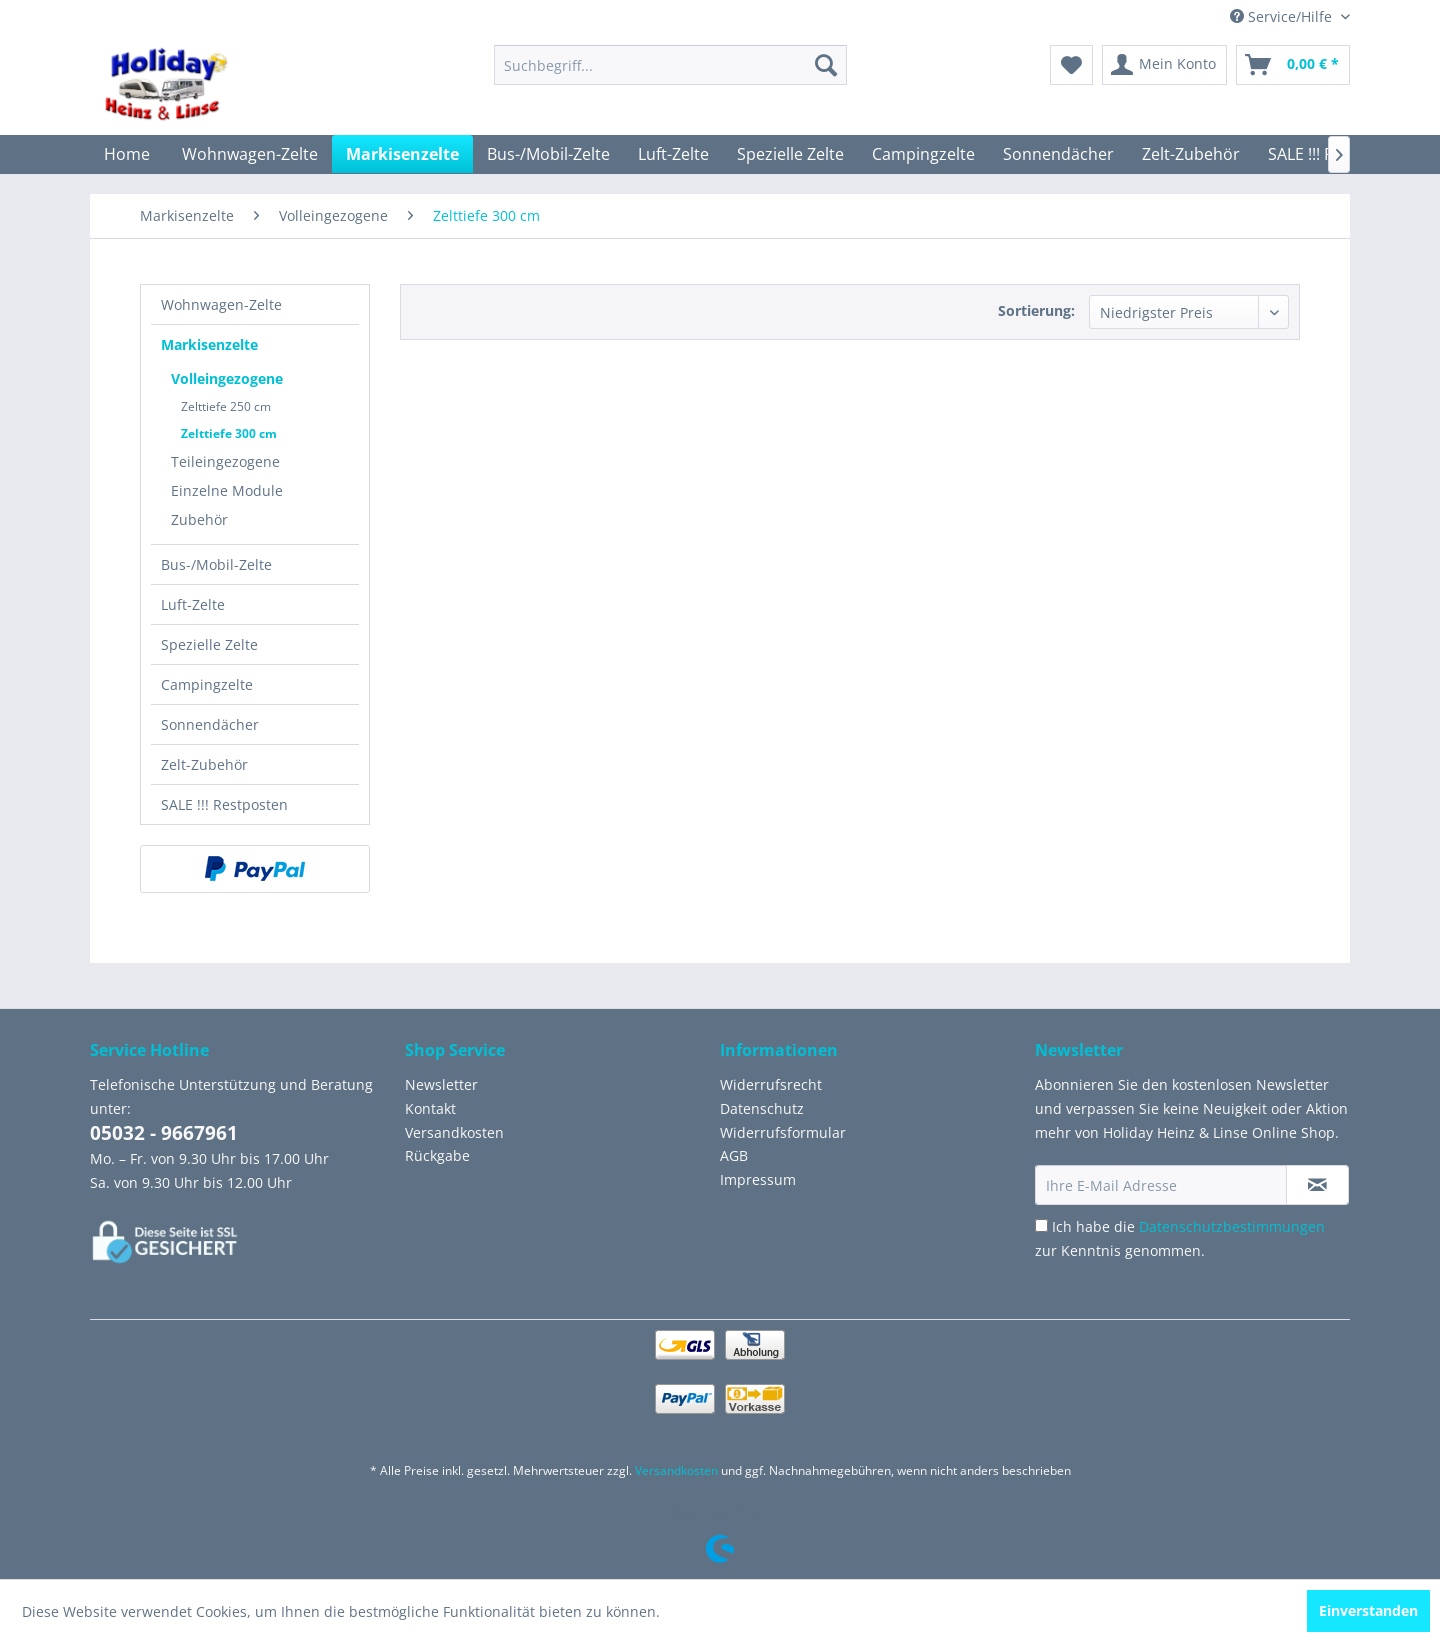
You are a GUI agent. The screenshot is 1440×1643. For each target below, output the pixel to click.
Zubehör (199, 519)
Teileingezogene (225, 461)
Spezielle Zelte (209, 644)
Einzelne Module (227, 490)
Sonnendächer (210, 724)
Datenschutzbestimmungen (1232, 1226)
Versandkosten (454, 1132)
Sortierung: (1036, 310)
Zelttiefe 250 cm (226, 406)
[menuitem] (670, 65)
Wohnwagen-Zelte (221, 304)
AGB (734, 1155)
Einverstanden (1368, 1610)
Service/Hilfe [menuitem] (1283, 16)
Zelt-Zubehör (204, 764)
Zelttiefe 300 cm (229, 433)
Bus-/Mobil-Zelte (216, 564)
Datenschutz (762, 1108)
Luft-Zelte (193, 604)
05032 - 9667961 (164, 1133)
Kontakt (430, 1108)
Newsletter (441, 1084)
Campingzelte (207, 684)
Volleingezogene (227, 378)
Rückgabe (437, 1155)
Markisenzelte (209, 344)
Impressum (758, 1179)
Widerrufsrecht (771, 1084)
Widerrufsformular (783, 1132)
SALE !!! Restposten (224, 804)
